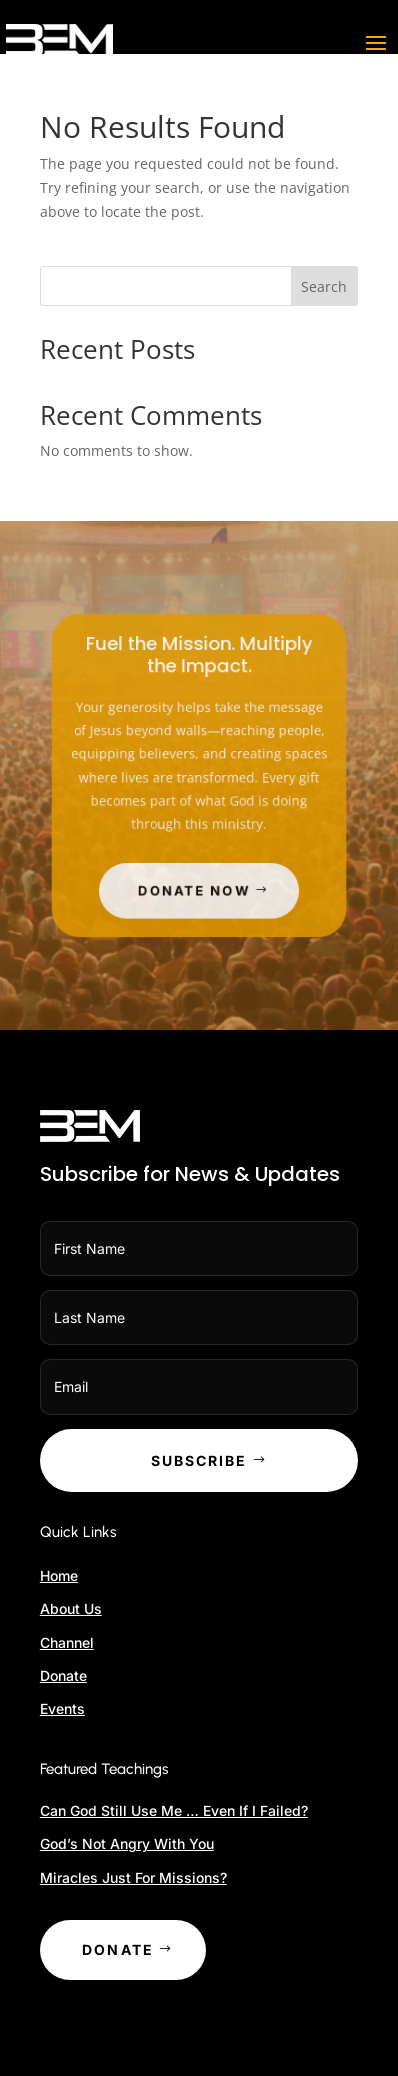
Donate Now (195, 883)
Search (324, 286)
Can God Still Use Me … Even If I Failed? (174, 1810)
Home (59, 1575)
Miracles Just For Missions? (133, 1877)
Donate (63, 1675)
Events (62, 1708)
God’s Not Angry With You (127, 1843)
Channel (67, 1642)
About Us (71, 1608)
